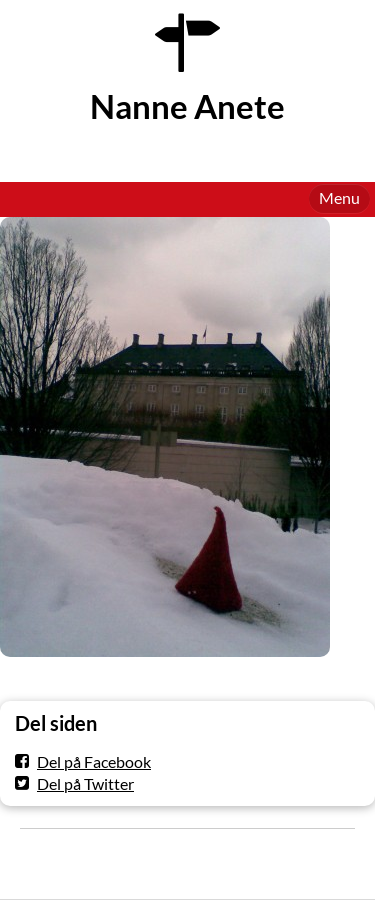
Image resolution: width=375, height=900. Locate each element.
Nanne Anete (187, 106)
